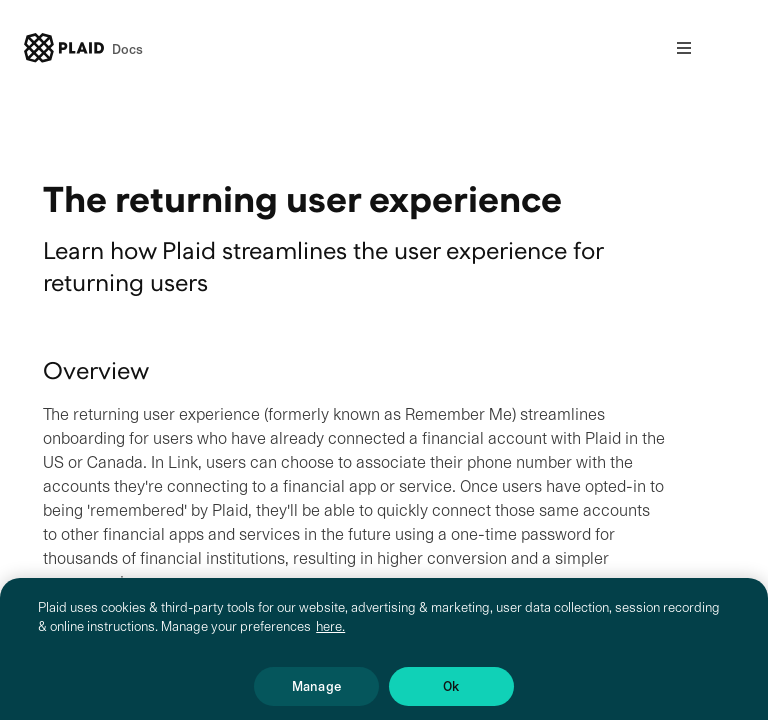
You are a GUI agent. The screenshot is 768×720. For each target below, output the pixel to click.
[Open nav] (684, 48)
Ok (451, 691)
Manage (316, 691)
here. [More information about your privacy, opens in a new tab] (330, 631)
